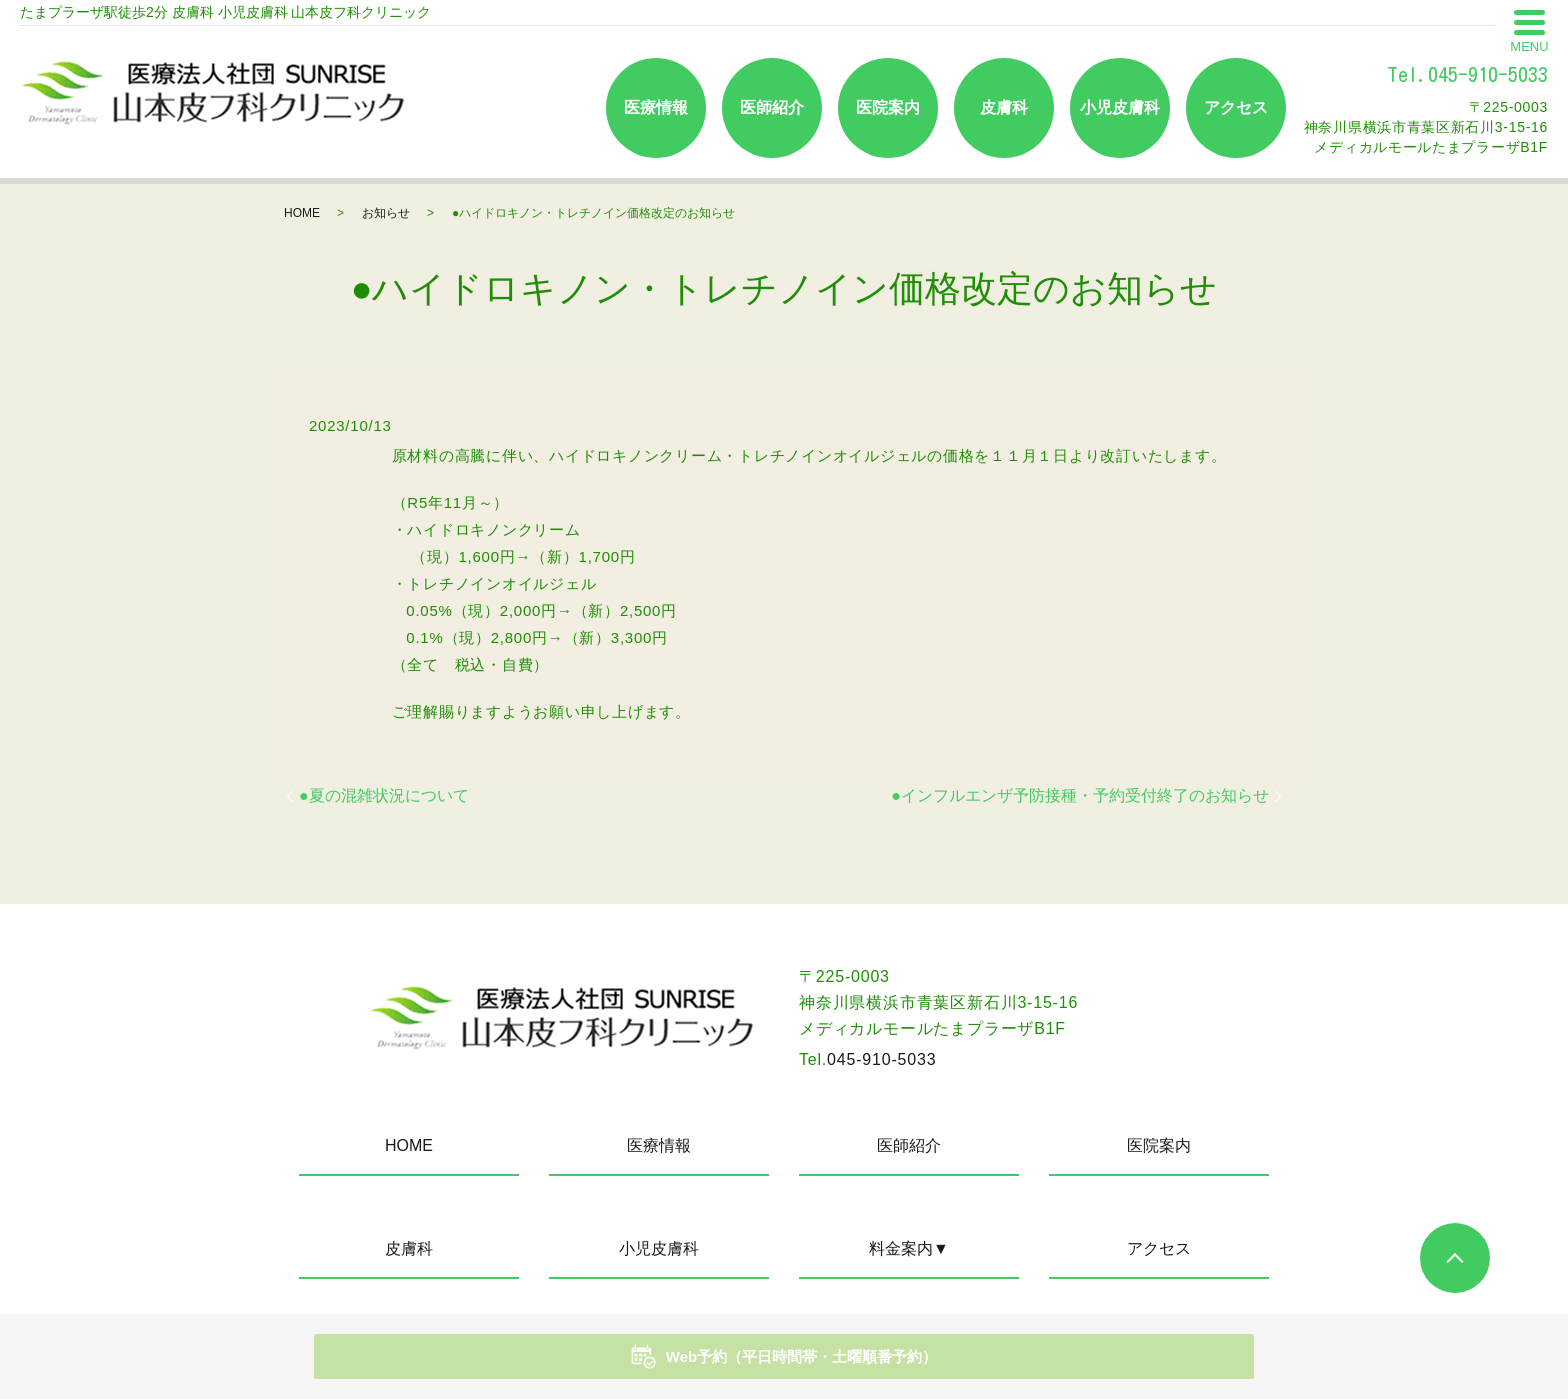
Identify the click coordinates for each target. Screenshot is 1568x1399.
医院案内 (888, 107)
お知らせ (386, 213)
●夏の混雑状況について (384, 795)
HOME (302, 213)
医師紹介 (772, 107)
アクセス (1236, 107)
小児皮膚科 (1120, 107)
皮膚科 (1004, 107)
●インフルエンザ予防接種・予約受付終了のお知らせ (1080, 795)
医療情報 (656, 107)
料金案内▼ (909, 1248)
